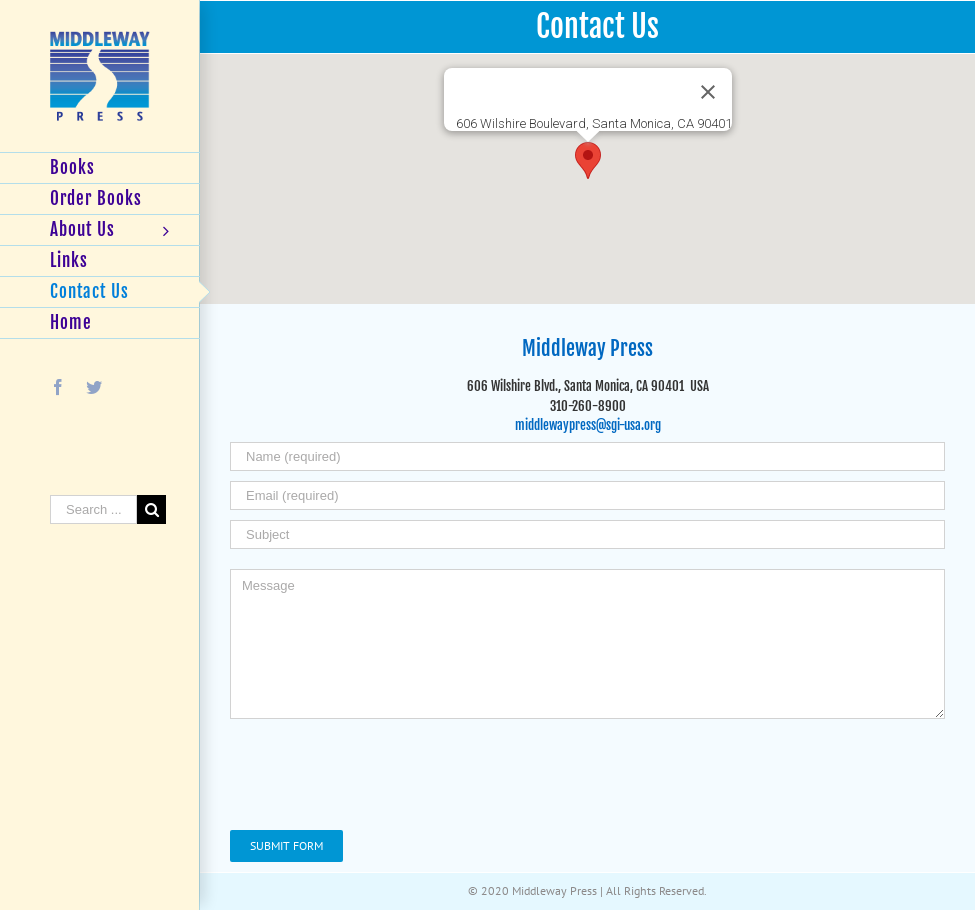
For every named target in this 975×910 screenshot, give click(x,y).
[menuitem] (100, 168)
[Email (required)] (587, 495)
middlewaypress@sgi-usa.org (588, 425)
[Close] (708, 92)
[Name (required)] (587, 456)
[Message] (587, 644)
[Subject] (587, 534)
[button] (588, 160)
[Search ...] (93, 509)
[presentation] (382, 771)
